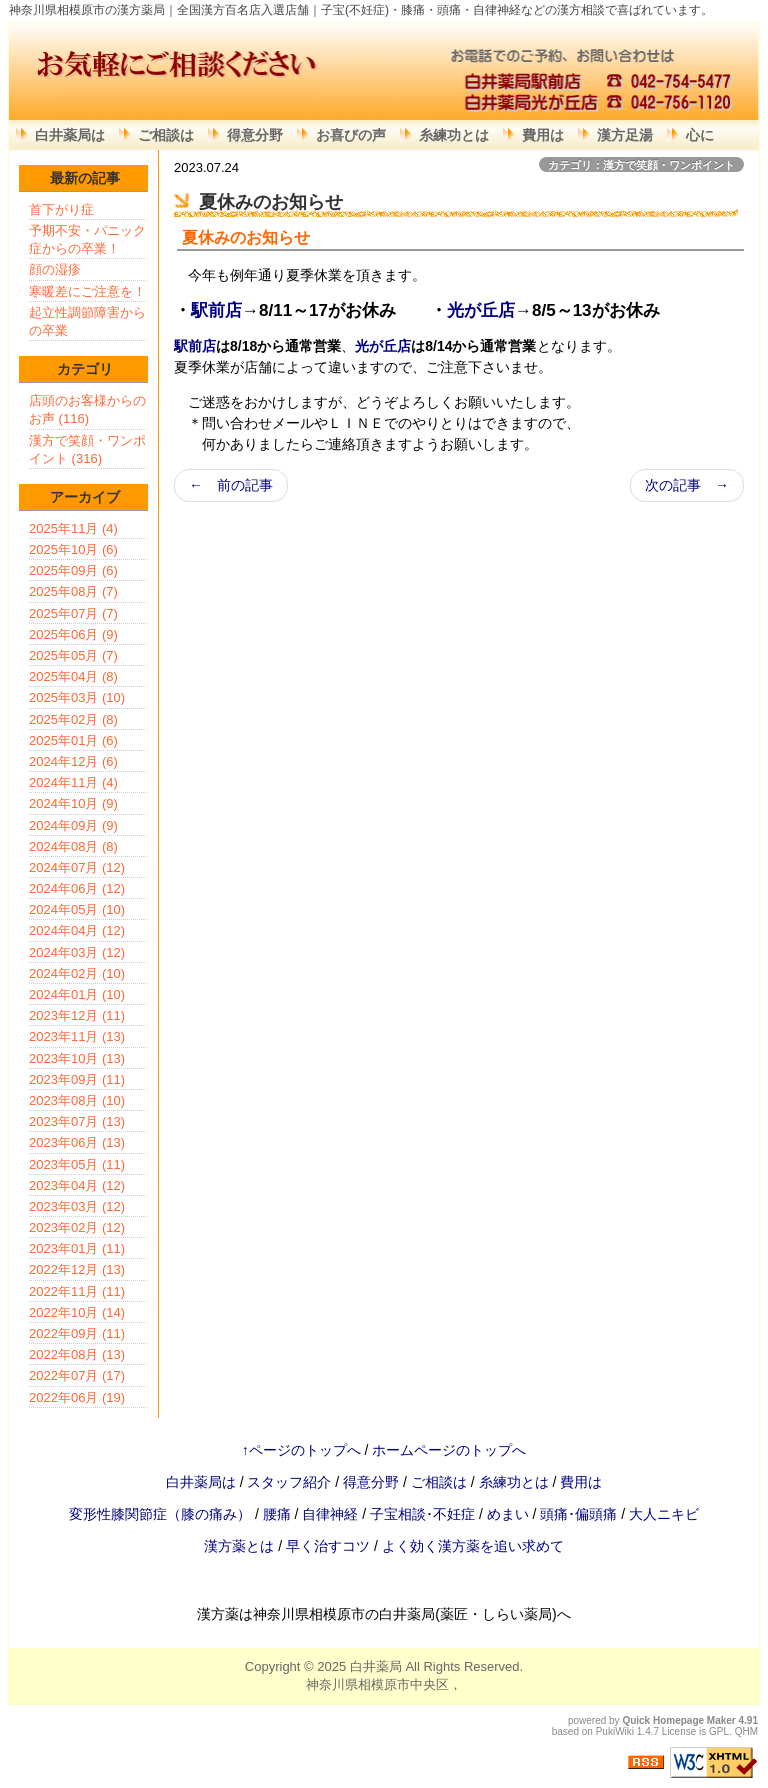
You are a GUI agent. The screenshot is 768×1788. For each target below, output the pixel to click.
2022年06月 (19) (77, 1397)
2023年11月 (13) (77, 1036)
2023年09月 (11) (77, 1079)
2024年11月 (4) (73, 782)
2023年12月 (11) (77, 1015)
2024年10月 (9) (73, 803)
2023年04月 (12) (77, 1185)
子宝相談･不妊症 (422, 1514)
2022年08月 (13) (77, 1354)
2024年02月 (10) (77, 973)
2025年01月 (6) (73, 740)
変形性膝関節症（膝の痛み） (162, 1514)
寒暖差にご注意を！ (87, 291)
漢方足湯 (625, 135)
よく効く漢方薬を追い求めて (473, 1546)
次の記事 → (687, 485)
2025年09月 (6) (73, 570)
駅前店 (216, 310)
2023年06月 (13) (77, 1142)
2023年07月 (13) (77, 1121)
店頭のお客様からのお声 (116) (87, 409)
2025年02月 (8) (73, 719)
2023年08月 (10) (77, 1100)
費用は (543, 135)
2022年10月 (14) (77, 1312)
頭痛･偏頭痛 (580, 1514)
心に (700, 135)
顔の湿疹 (55, 269)
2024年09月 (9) (73, 825)
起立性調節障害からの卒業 (87, 321)
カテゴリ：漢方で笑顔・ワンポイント (641, 165)
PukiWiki (615, 1731)
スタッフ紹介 (289, 1482)
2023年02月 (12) (77, 1227)
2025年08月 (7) (73, 591)
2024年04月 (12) (77, 930)
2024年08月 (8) (73, 846)
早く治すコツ (328, 1546)
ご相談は (166, 135)
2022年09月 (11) (77, 1333)
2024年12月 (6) (73, 761)
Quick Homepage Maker (678, 1720)
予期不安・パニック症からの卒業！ (87, 239)
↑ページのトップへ (301, 1450)
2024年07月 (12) (77, 867)
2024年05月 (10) (77, 909)
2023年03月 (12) (77, 1206)
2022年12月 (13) (77, 1269)
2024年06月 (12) (77, 888)
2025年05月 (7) (73, 655)
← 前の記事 (231, 485)
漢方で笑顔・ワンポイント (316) (87, 449)
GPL (719, 1731)
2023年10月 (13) (77, 1058)
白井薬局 (376, 1666)
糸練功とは (454, 135)
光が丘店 (481, 310)
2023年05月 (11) (77, 1164)
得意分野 (255, 135)
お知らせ (278, 237)
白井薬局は (70, 135)
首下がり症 (61, 209)
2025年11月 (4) (73, 528)
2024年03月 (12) (77, 952)
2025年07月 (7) (73, 613)
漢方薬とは (239, 1546)
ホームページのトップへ (449, 1450)
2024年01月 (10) (77, 994)
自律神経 (332, 1514)
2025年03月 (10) (77, 697)
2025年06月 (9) (73, 634)
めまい (510, 1514)
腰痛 (279, 1514)
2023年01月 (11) (77, 1248)
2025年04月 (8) (73, 676)
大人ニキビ (664, 1514)
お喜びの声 (351, 135)
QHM (746, 1731)
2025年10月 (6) (73, 549)
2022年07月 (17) (77, 1375)
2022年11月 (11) (77, 1291)
